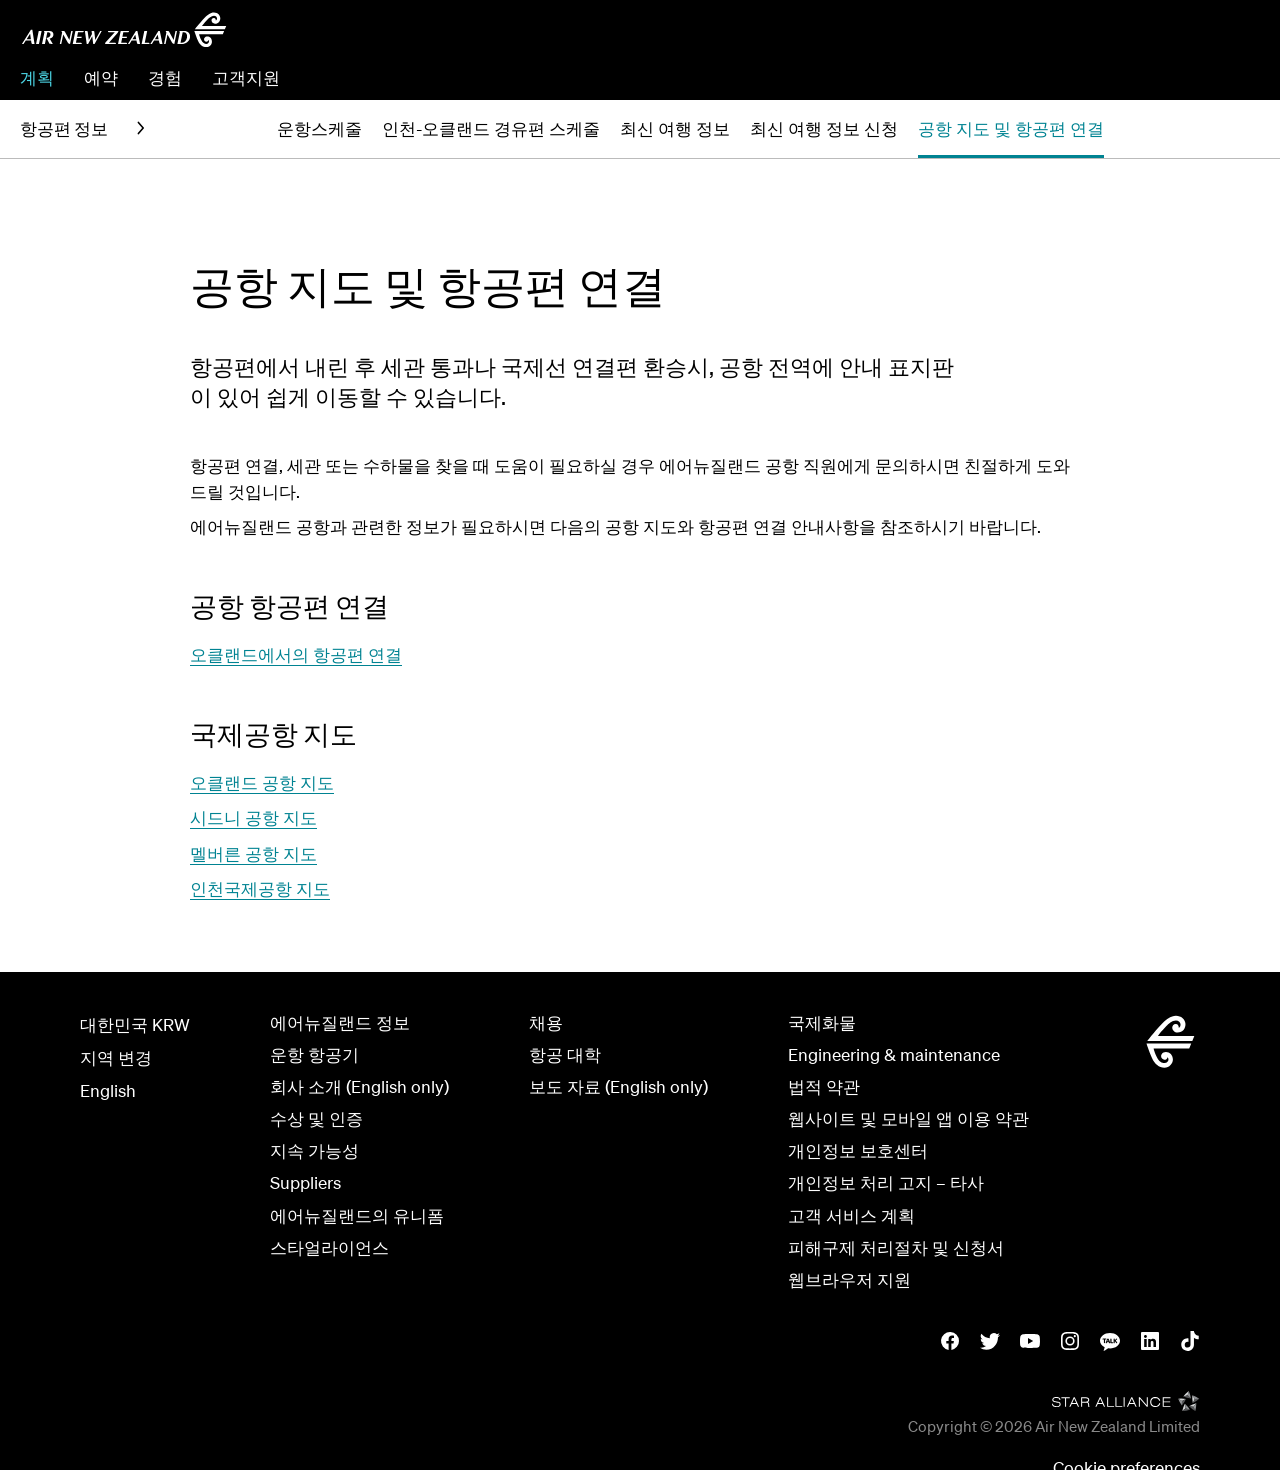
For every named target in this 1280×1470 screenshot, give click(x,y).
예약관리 (1155, 77)
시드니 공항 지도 (253, 817)
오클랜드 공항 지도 (262, 782)
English (108, 1090)
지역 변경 (116, 1057)
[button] (1219, 129)
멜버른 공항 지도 (253, 853)
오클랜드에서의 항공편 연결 (296, 654)
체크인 (1234, 77)
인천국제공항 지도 (260, 888)
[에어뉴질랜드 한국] (124, 30)
